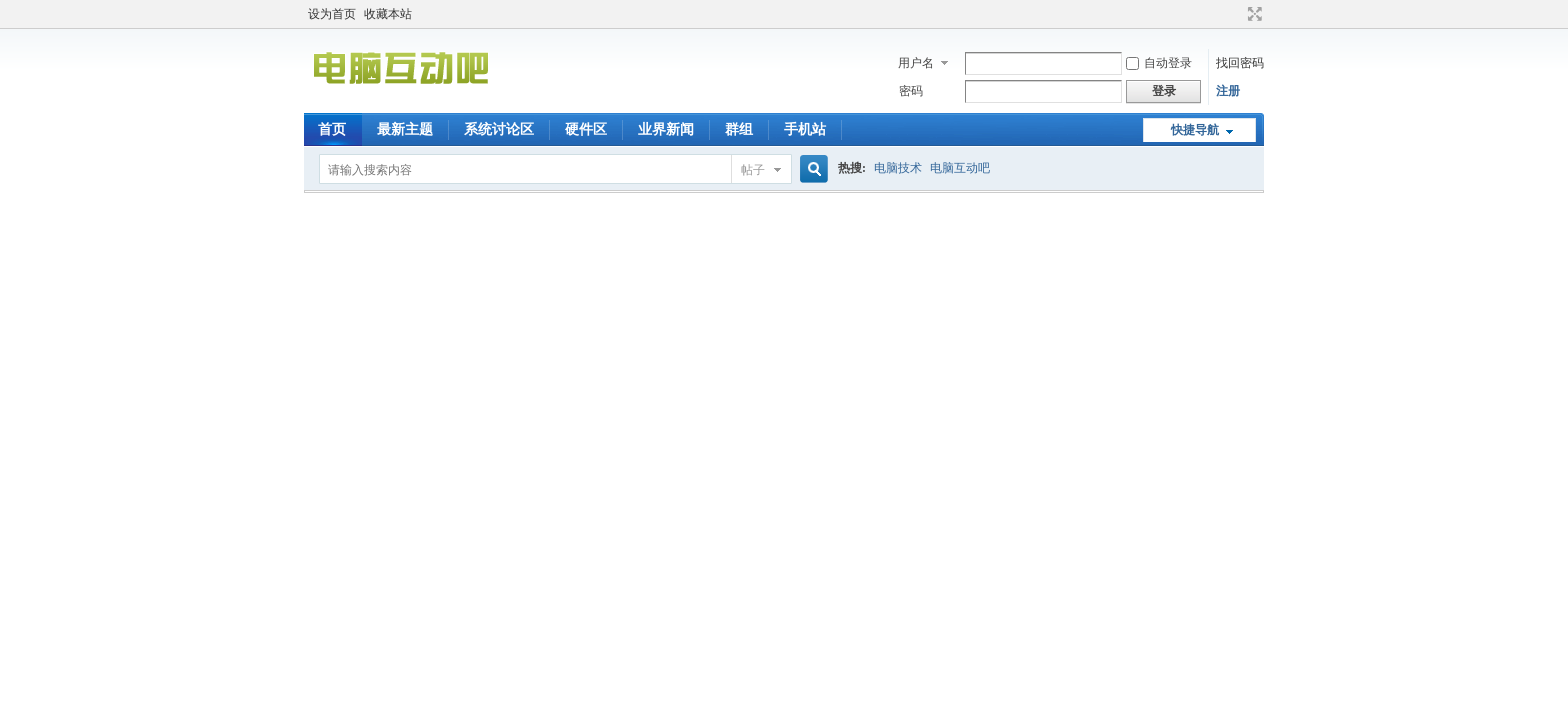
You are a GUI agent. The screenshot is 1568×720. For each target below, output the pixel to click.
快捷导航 (1195, 130)
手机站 (805, 129)
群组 (739, 129)
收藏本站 (388, 14)
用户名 (916, 63)
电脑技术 (898, 168)
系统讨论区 (499, 129)
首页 (332, 129)
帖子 (753, 170)
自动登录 (1159, 63)
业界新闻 (666, 129)
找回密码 (1240, 63)
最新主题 (405, 129)
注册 (1228, 91)
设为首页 (332, 14)
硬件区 (586, 129)
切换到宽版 (1252, 14)
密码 (911, 91)
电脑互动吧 (960, 168)
